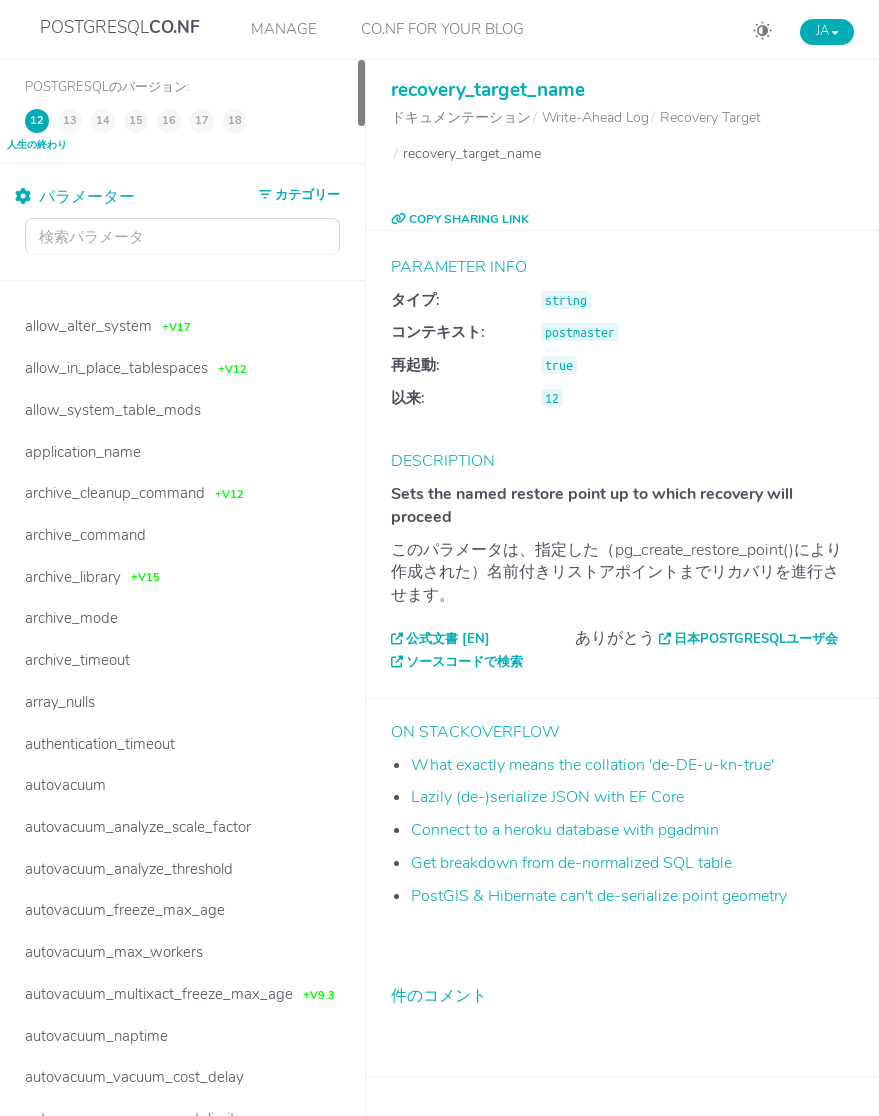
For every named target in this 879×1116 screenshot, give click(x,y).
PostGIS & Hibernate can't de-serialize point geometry (599, 896)
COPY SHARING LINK (460, 219)
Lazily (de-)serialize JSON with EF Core (547, 797)
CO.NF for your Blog (442, 29)
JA (827, 31)
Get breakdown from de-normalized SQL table (571, 863)
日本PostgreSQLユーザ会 (756, 639)
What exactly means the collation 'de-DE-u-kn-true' (592, 765)
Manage (284, 29)
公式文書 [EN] (448, 639)
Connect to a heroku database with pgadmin (565, 830)
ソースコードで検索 (464, 662)
